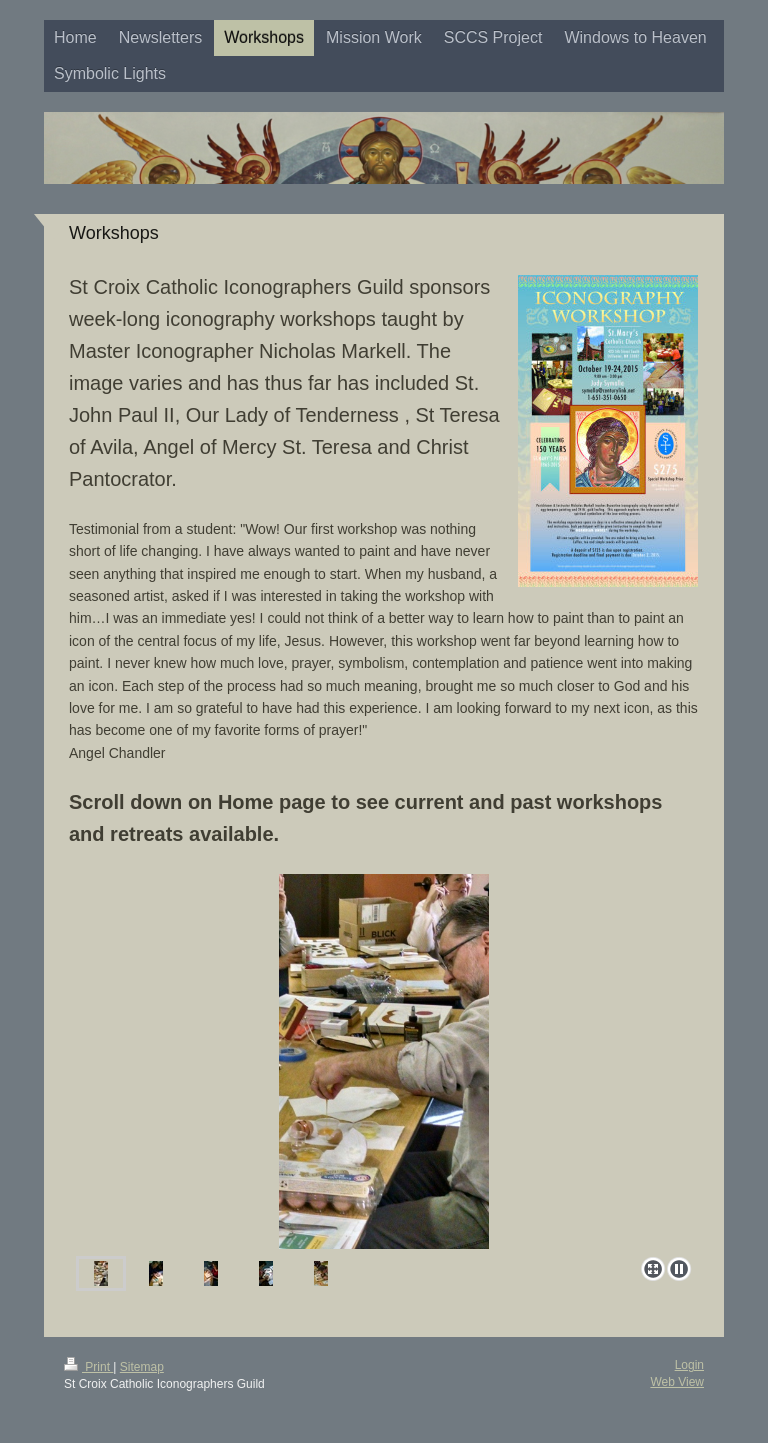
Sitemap (142, 1367)
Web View (677, 1382)
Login (689, 1365)
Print (88, 1367)
